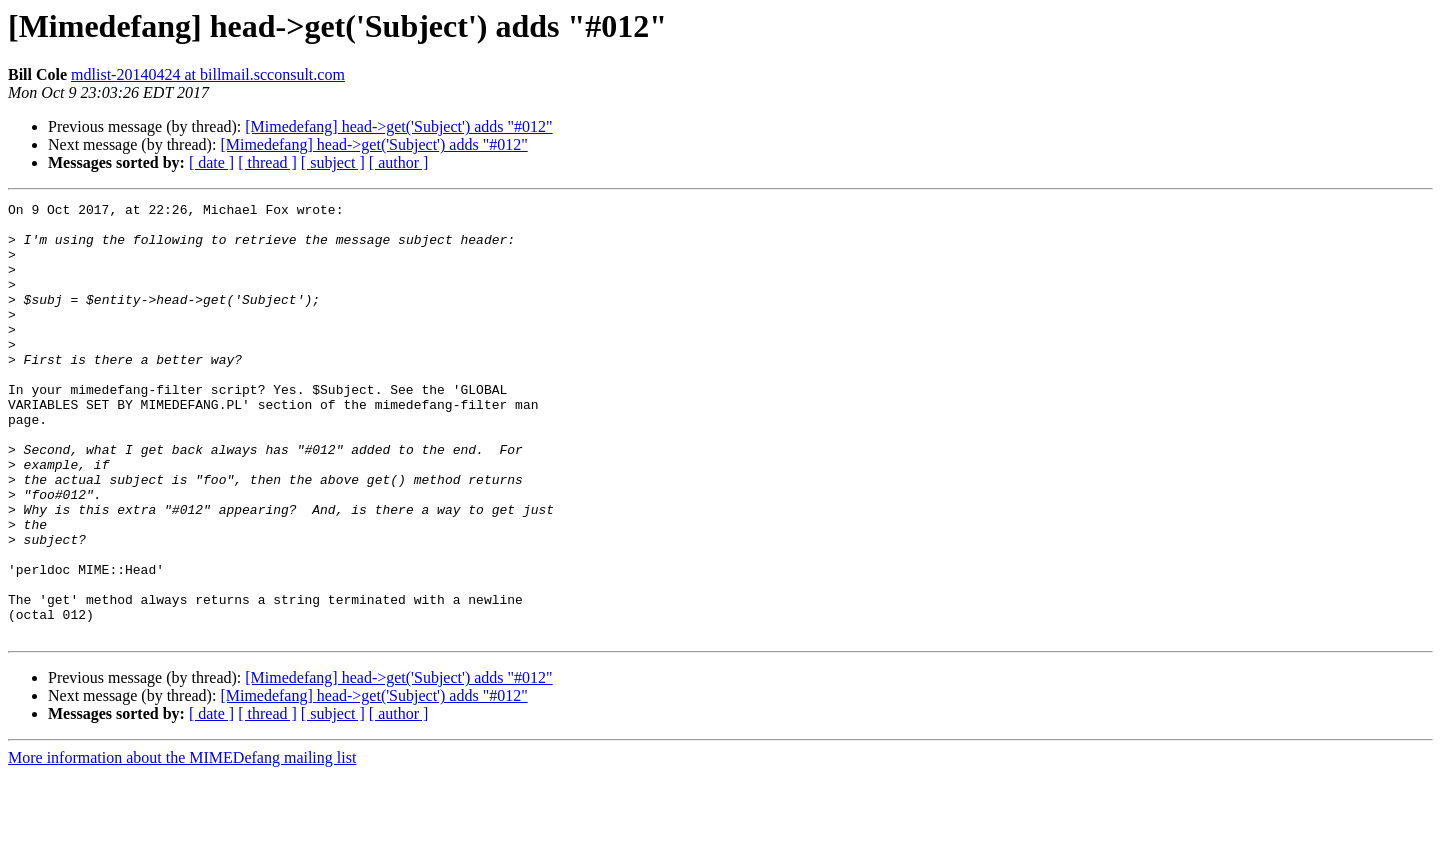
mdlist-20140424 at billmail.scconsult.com (208, 74)
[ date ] (211, 162)
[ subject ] (333, 162)
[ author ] (399, 162)
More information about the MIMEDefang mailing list (182, 844)
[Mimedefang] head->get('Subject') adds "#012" (398, 126)
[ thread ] (267, 162)
